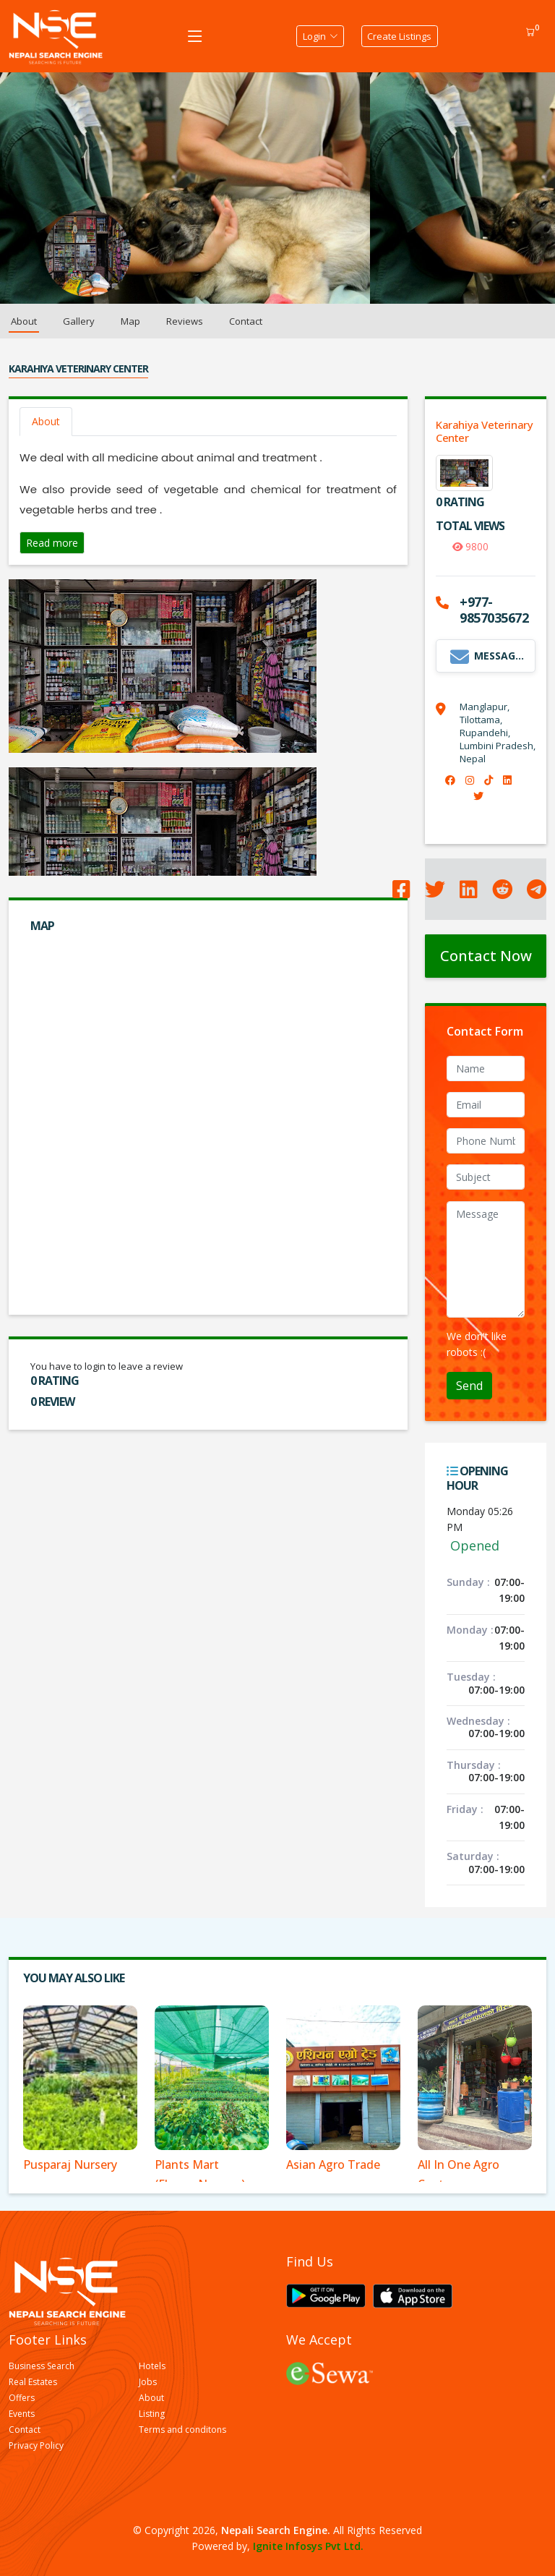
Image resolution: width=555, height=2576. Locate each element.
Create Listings (400, 36)
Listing (152, 2414)
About (24, 321)
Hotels (152, 2366)
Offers (22, 2398)
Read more (52, 543)
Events (22, 2414)
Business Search (41, 2366)
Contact (245, 321)
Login (317, 36)
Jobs (148, 2382)
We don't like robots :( (477, 1344)
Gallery (79, 321)
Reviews (184, 321)
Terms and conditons (182, 2430)
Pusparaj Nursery (70, 2164)
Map (130, 321)
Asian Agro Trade (333, 2164)
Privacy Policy (36, 2445)
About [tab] (46, 421)
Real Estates (33, 2382)
